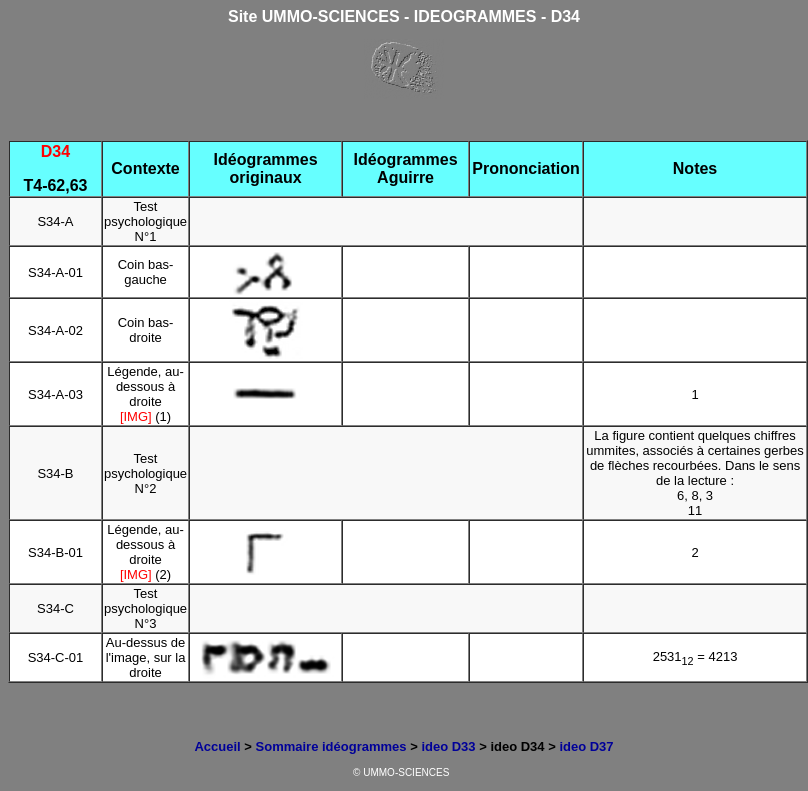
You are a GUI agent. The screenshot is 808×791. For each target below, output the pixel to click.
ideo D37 (585, 746)
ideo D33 (448, 746)
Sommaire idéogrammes (331, 746)
